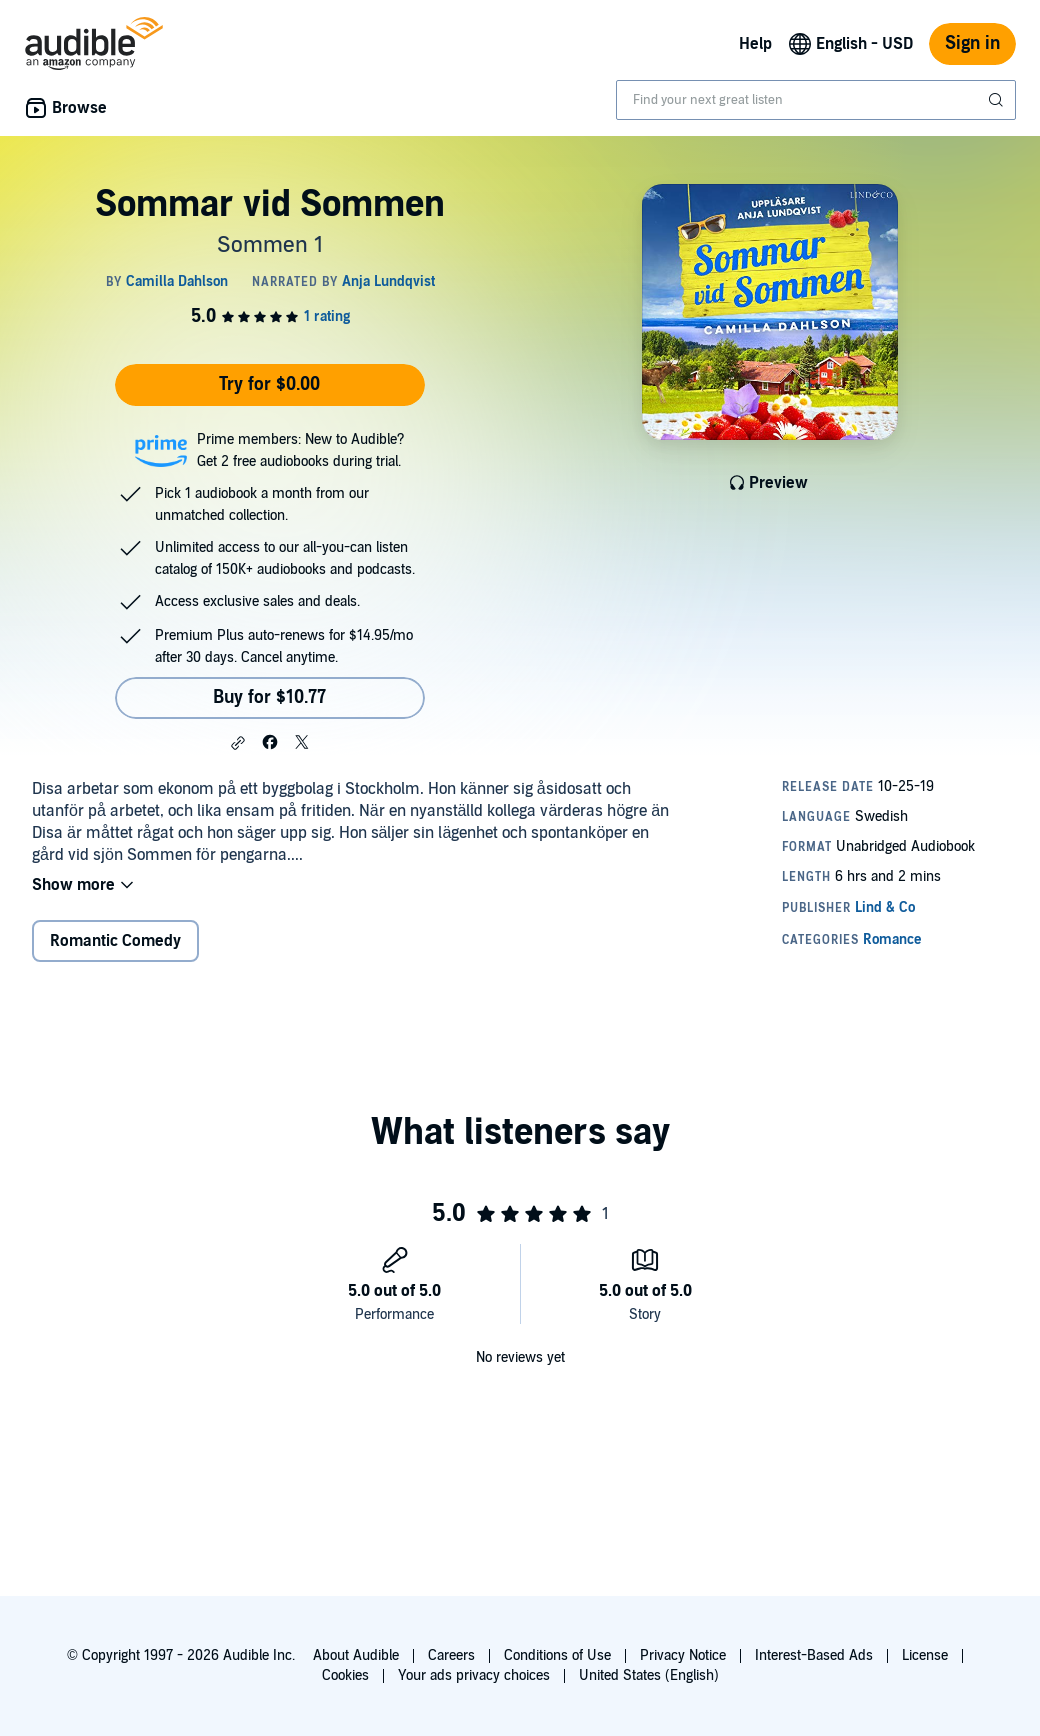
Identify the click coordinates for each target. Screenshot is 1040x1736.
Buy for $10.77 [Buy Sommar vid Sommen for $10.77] (269, 697)
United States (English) (649, 1675)
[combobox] (816, 100)
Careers (451, 1655)
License (925, 1655)
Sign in (972, 43)
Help (755, 44)
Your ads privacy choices (474, 1675)
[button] (238, 743)
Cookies (345, 1675)
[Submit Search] (998, 100)
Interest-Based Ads (814, 1655)
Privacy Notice (683, 1655)
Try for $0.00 (269, 384)
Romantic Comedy (115, 941)
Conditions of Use (557, 1655)
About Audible (356, 1655)
